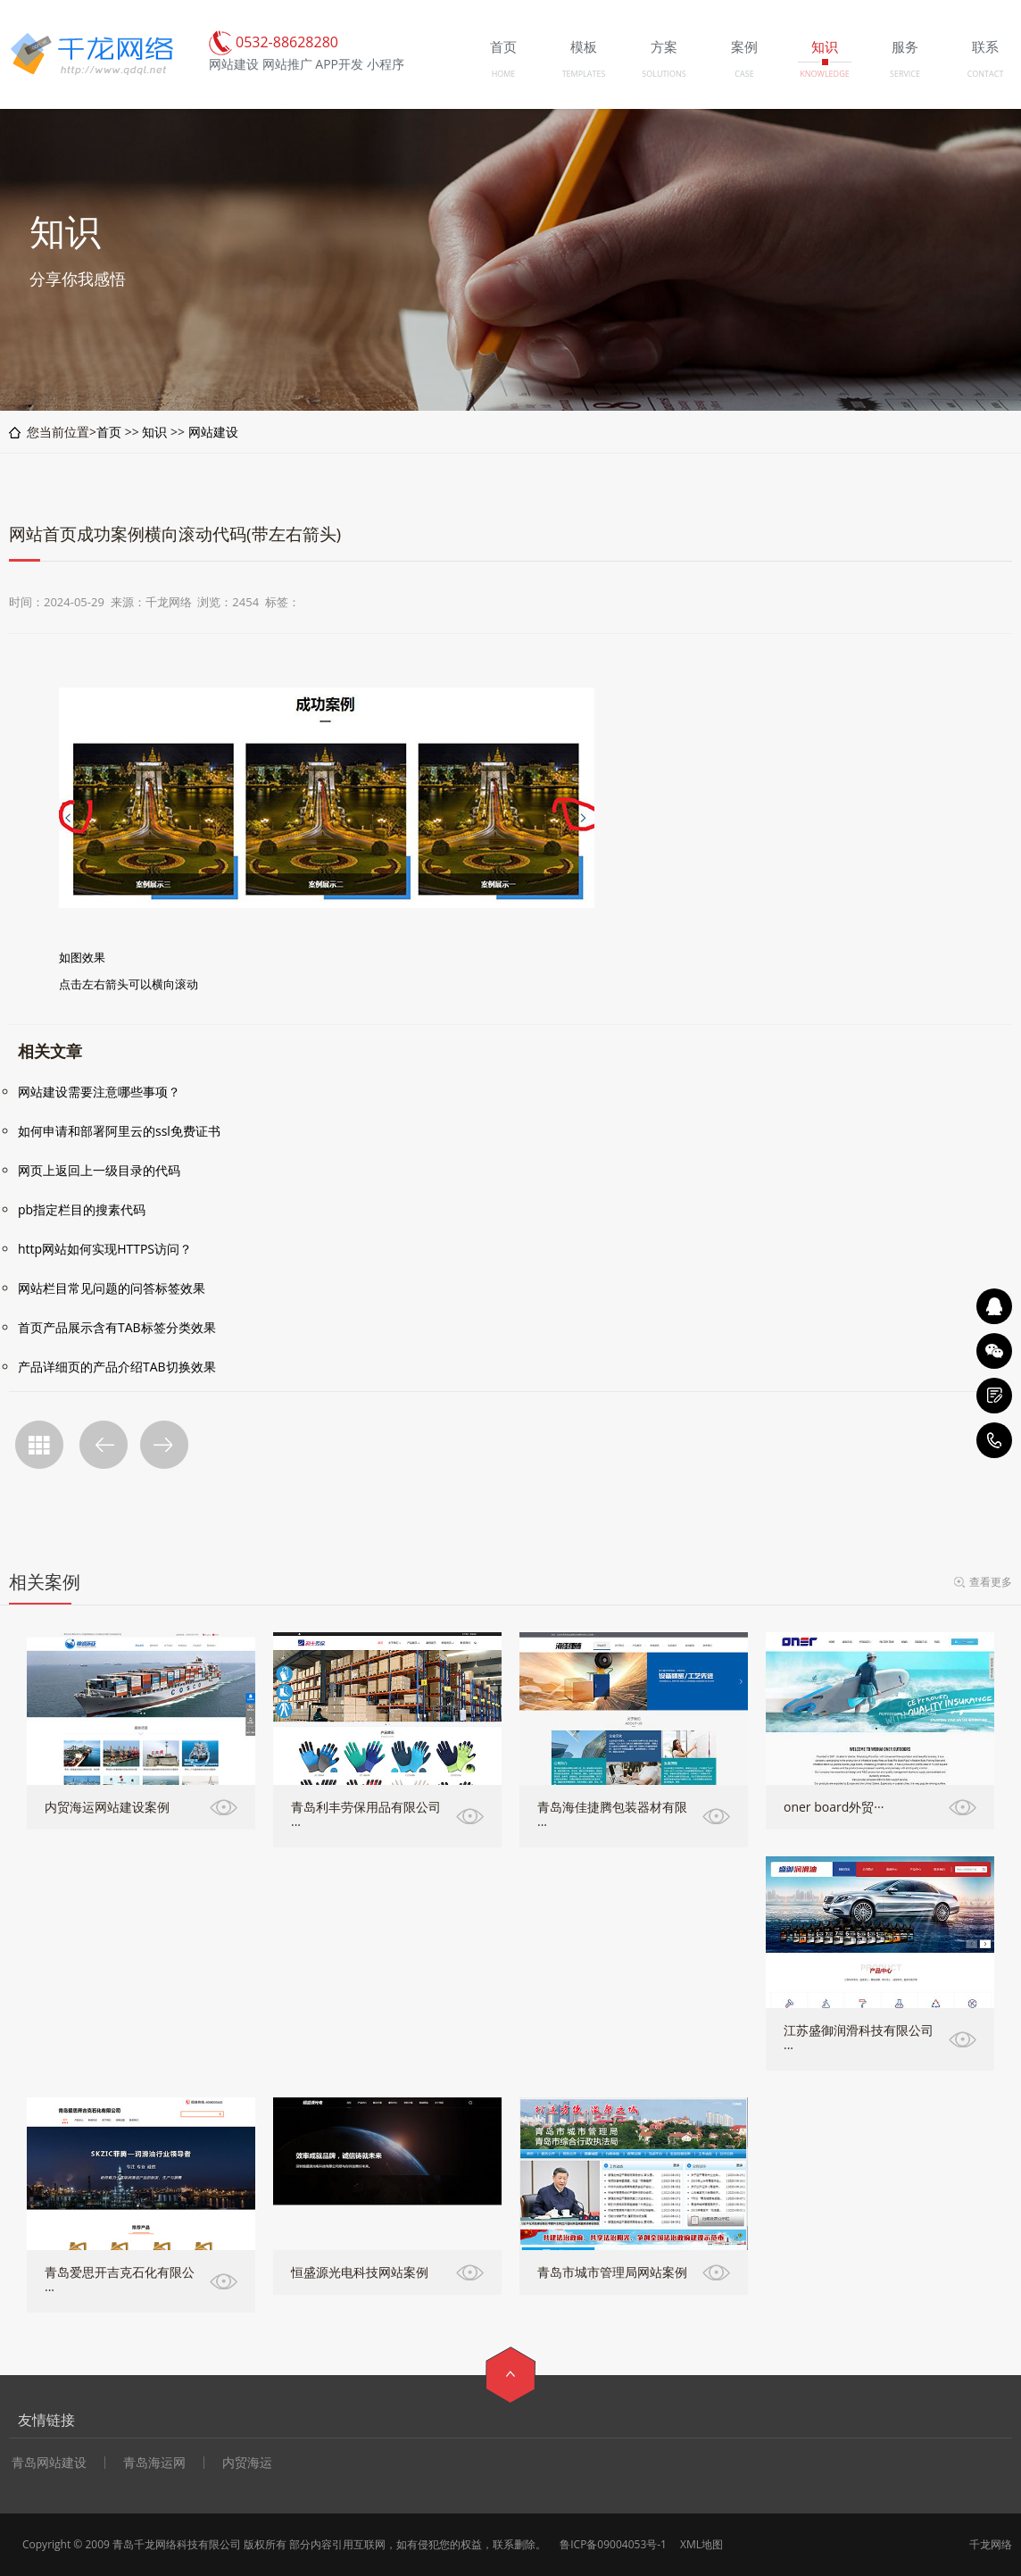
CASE (744, 74)
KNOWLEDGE (824, 74)
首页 (108, 431)
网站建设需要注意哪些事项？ (99, 1091)
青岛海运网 (154, 2462)
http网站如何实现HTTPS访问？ (105, 1248)
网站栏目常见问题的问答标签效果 (111, 1288)
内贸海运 (247, 2462)
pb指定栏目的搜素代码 (81, 1209)
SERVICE (905, 74)
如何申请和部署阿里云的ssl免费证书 (119, 1130)
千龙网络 (990, 2544)
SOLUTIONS (663, 74)
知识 (154, 431)
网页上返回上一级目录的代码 (99, 1170)
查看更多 (990, 1581)
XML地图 (701, 2544)
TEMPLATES (584, 74)
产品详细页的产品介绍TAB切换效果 (117, 1366)
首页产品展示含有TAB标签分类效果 (117, 1327)
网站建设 (213, 431)
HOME (504, 74)
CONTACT (985, 74)
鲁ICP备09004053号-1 (613, 2544)
